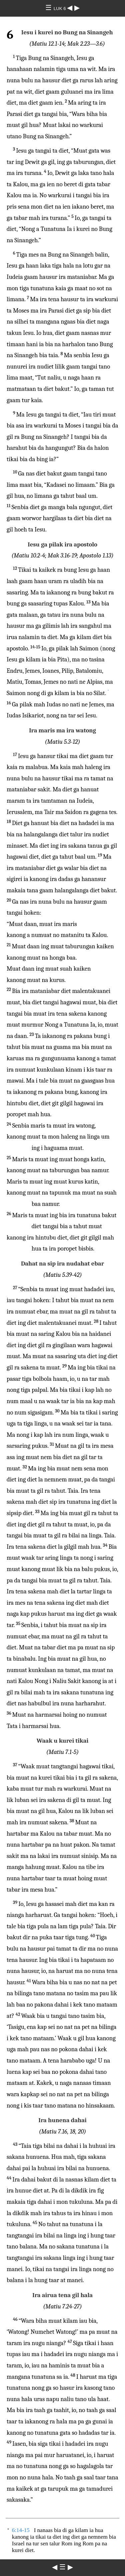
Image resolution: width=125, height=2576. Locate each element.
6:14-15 (21, 2530)
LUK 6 (60, 8)
